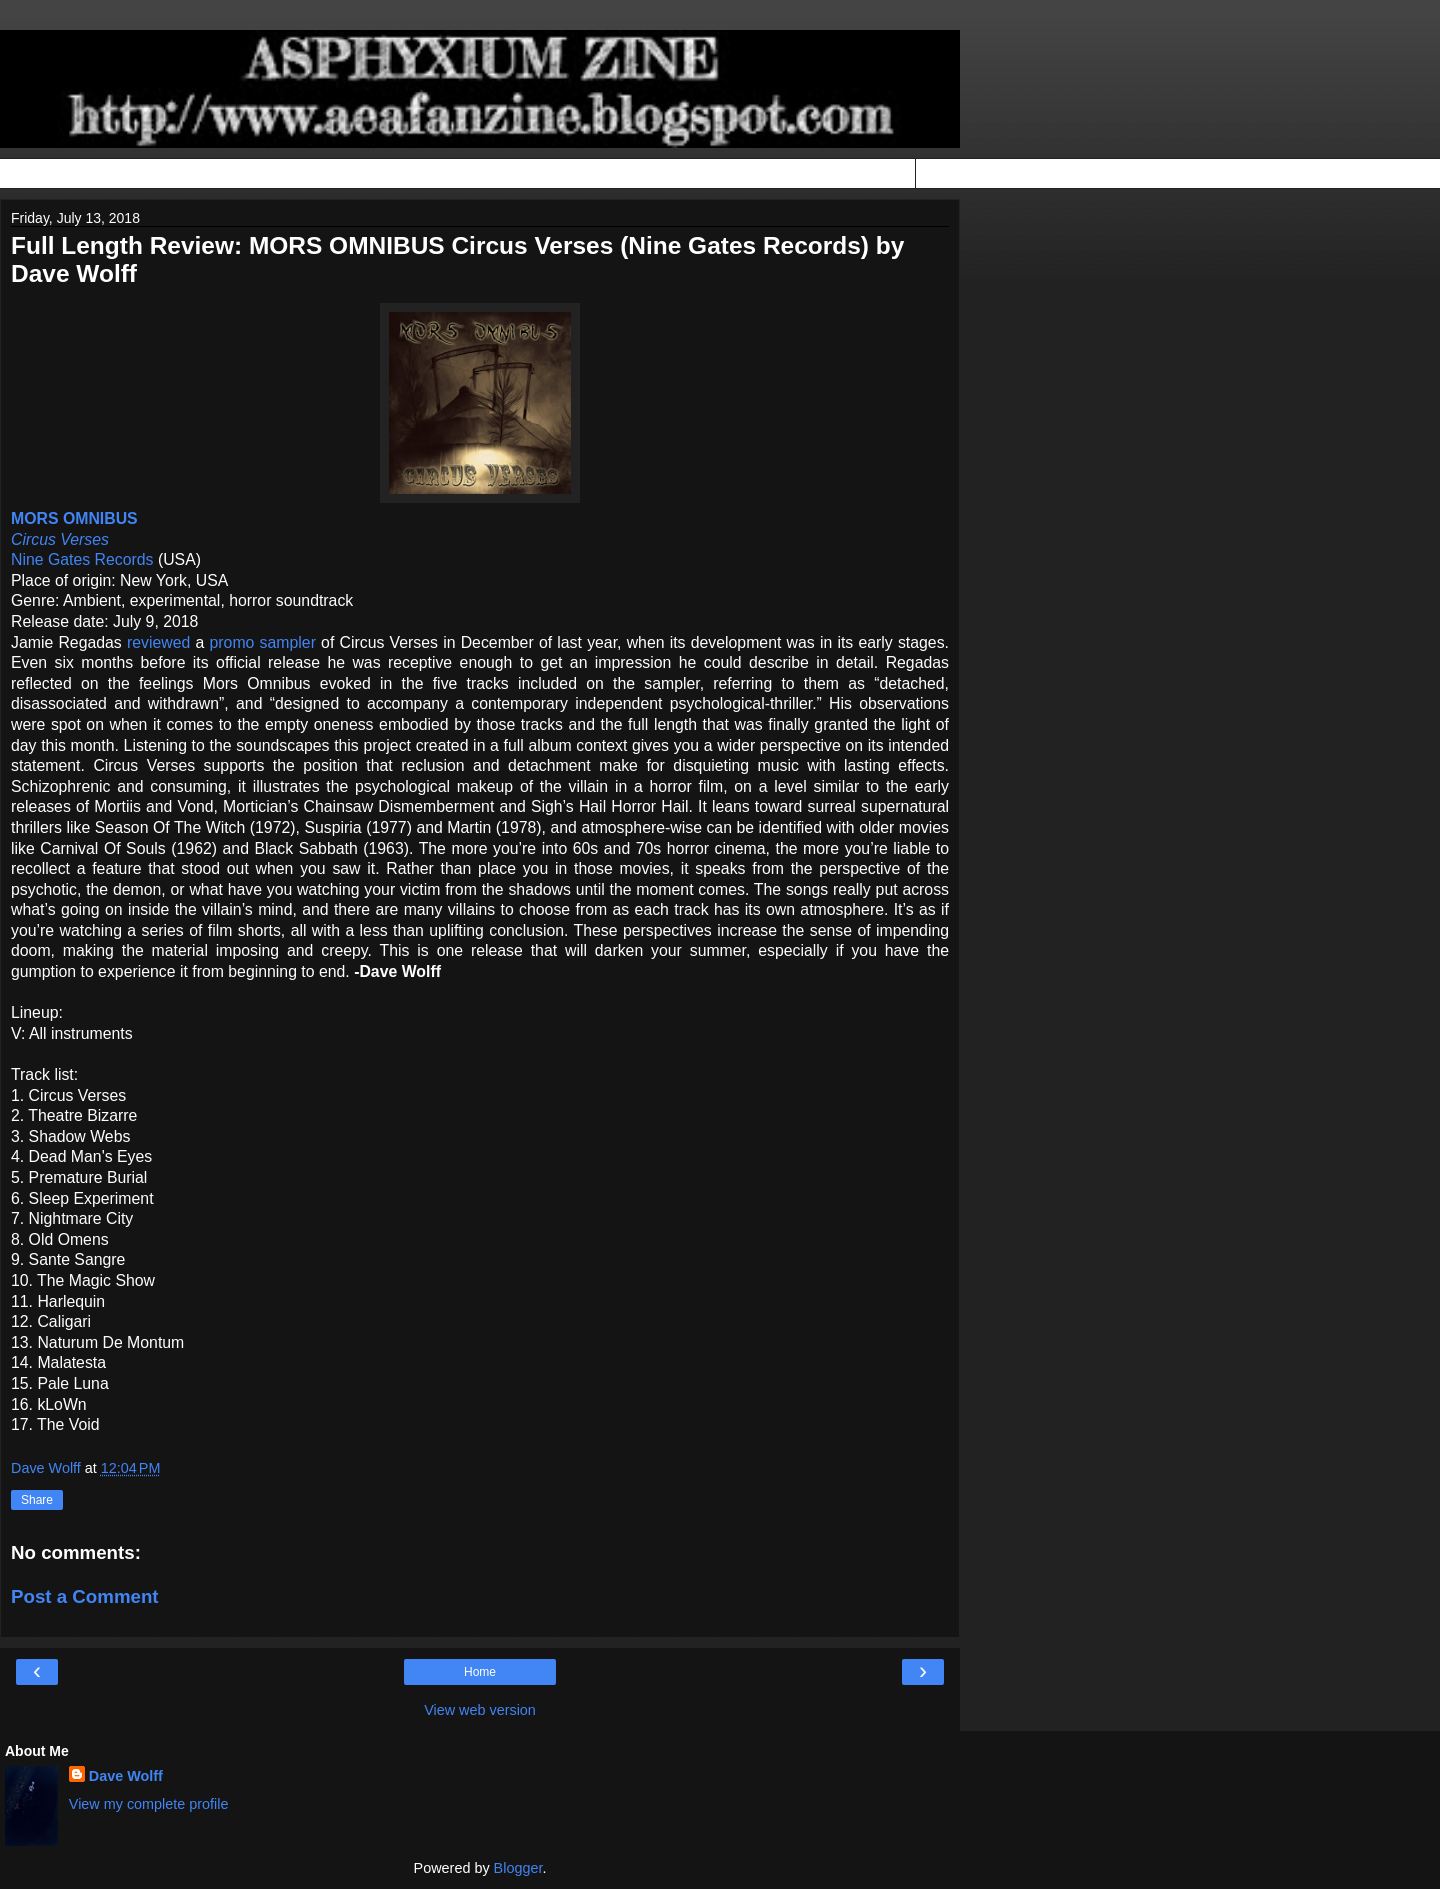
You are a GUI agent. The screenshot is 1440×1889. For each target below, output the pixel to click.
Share (37, 1500)
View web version (480, 1710)
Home (480, 1672)
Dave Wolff (126, 1776)
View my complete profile (149, 1804)
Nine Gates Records (82, 559)
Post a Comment (85, 1596)
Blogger (518, 1868)
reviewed (158, 642)
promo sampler (263, 642)
